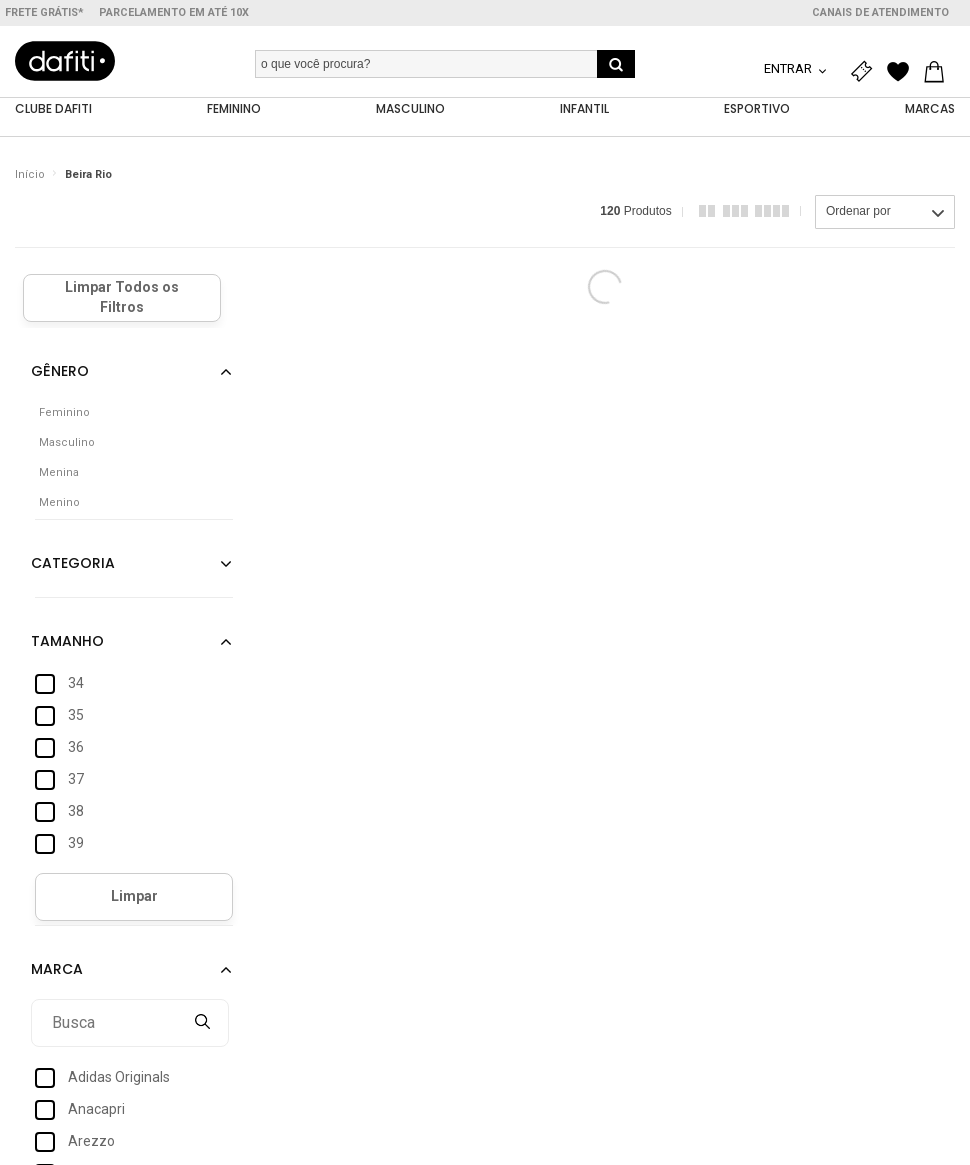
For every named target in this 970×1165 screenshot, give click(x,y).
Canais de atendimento (880, 12)
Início (30, 174)
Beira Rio (88, 174)
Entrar (789, 68)
